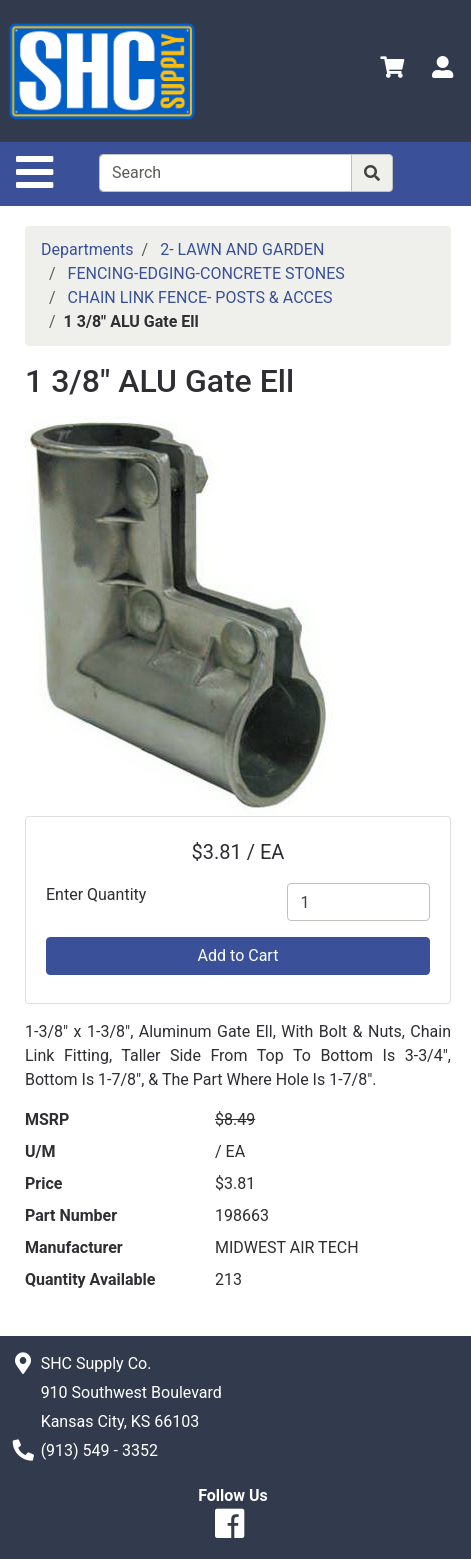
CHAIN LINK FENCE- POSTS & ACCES (200, 297)
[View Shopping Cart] (392, 70)
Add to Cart (238, 955)
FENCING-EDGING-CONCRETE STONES (206, 273)
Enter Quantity (96, 894)
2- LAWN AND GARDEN (242, 249)
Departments (87, 249)
